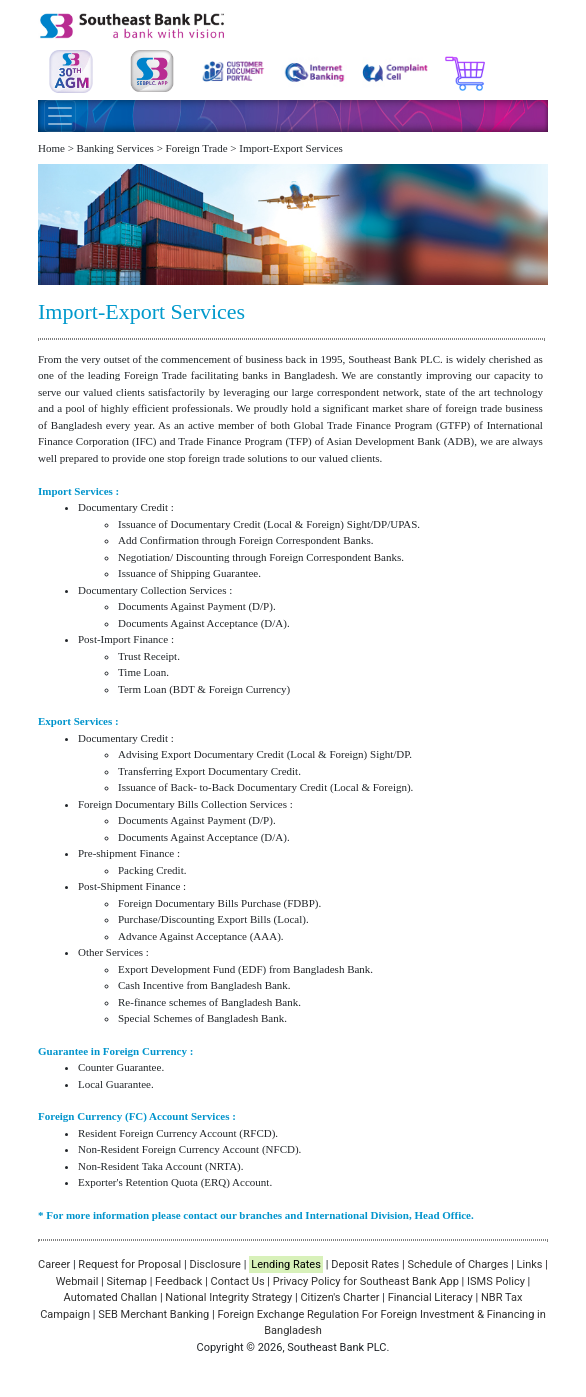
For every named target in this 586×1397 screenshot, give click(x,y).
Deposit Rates (365, 1264)
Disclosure (214, 1264)
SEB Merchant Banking (153, 1314)
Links (530, 1264)
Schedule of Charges (457, 1264)
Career (54, 1264)
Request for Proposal (129, 1264)
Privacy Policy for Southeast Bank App (366, 1281)
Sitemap (126, 1281)
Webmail (77, 1281)
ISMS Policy (496, 1281)
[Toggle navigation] (60, 116)
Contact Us (238, 1281)
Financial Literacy (430, 1297)
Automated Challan (111, 1297)
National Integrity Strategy (228, 1297)
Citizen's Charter (339, 1297)
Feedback (178, 1281)
